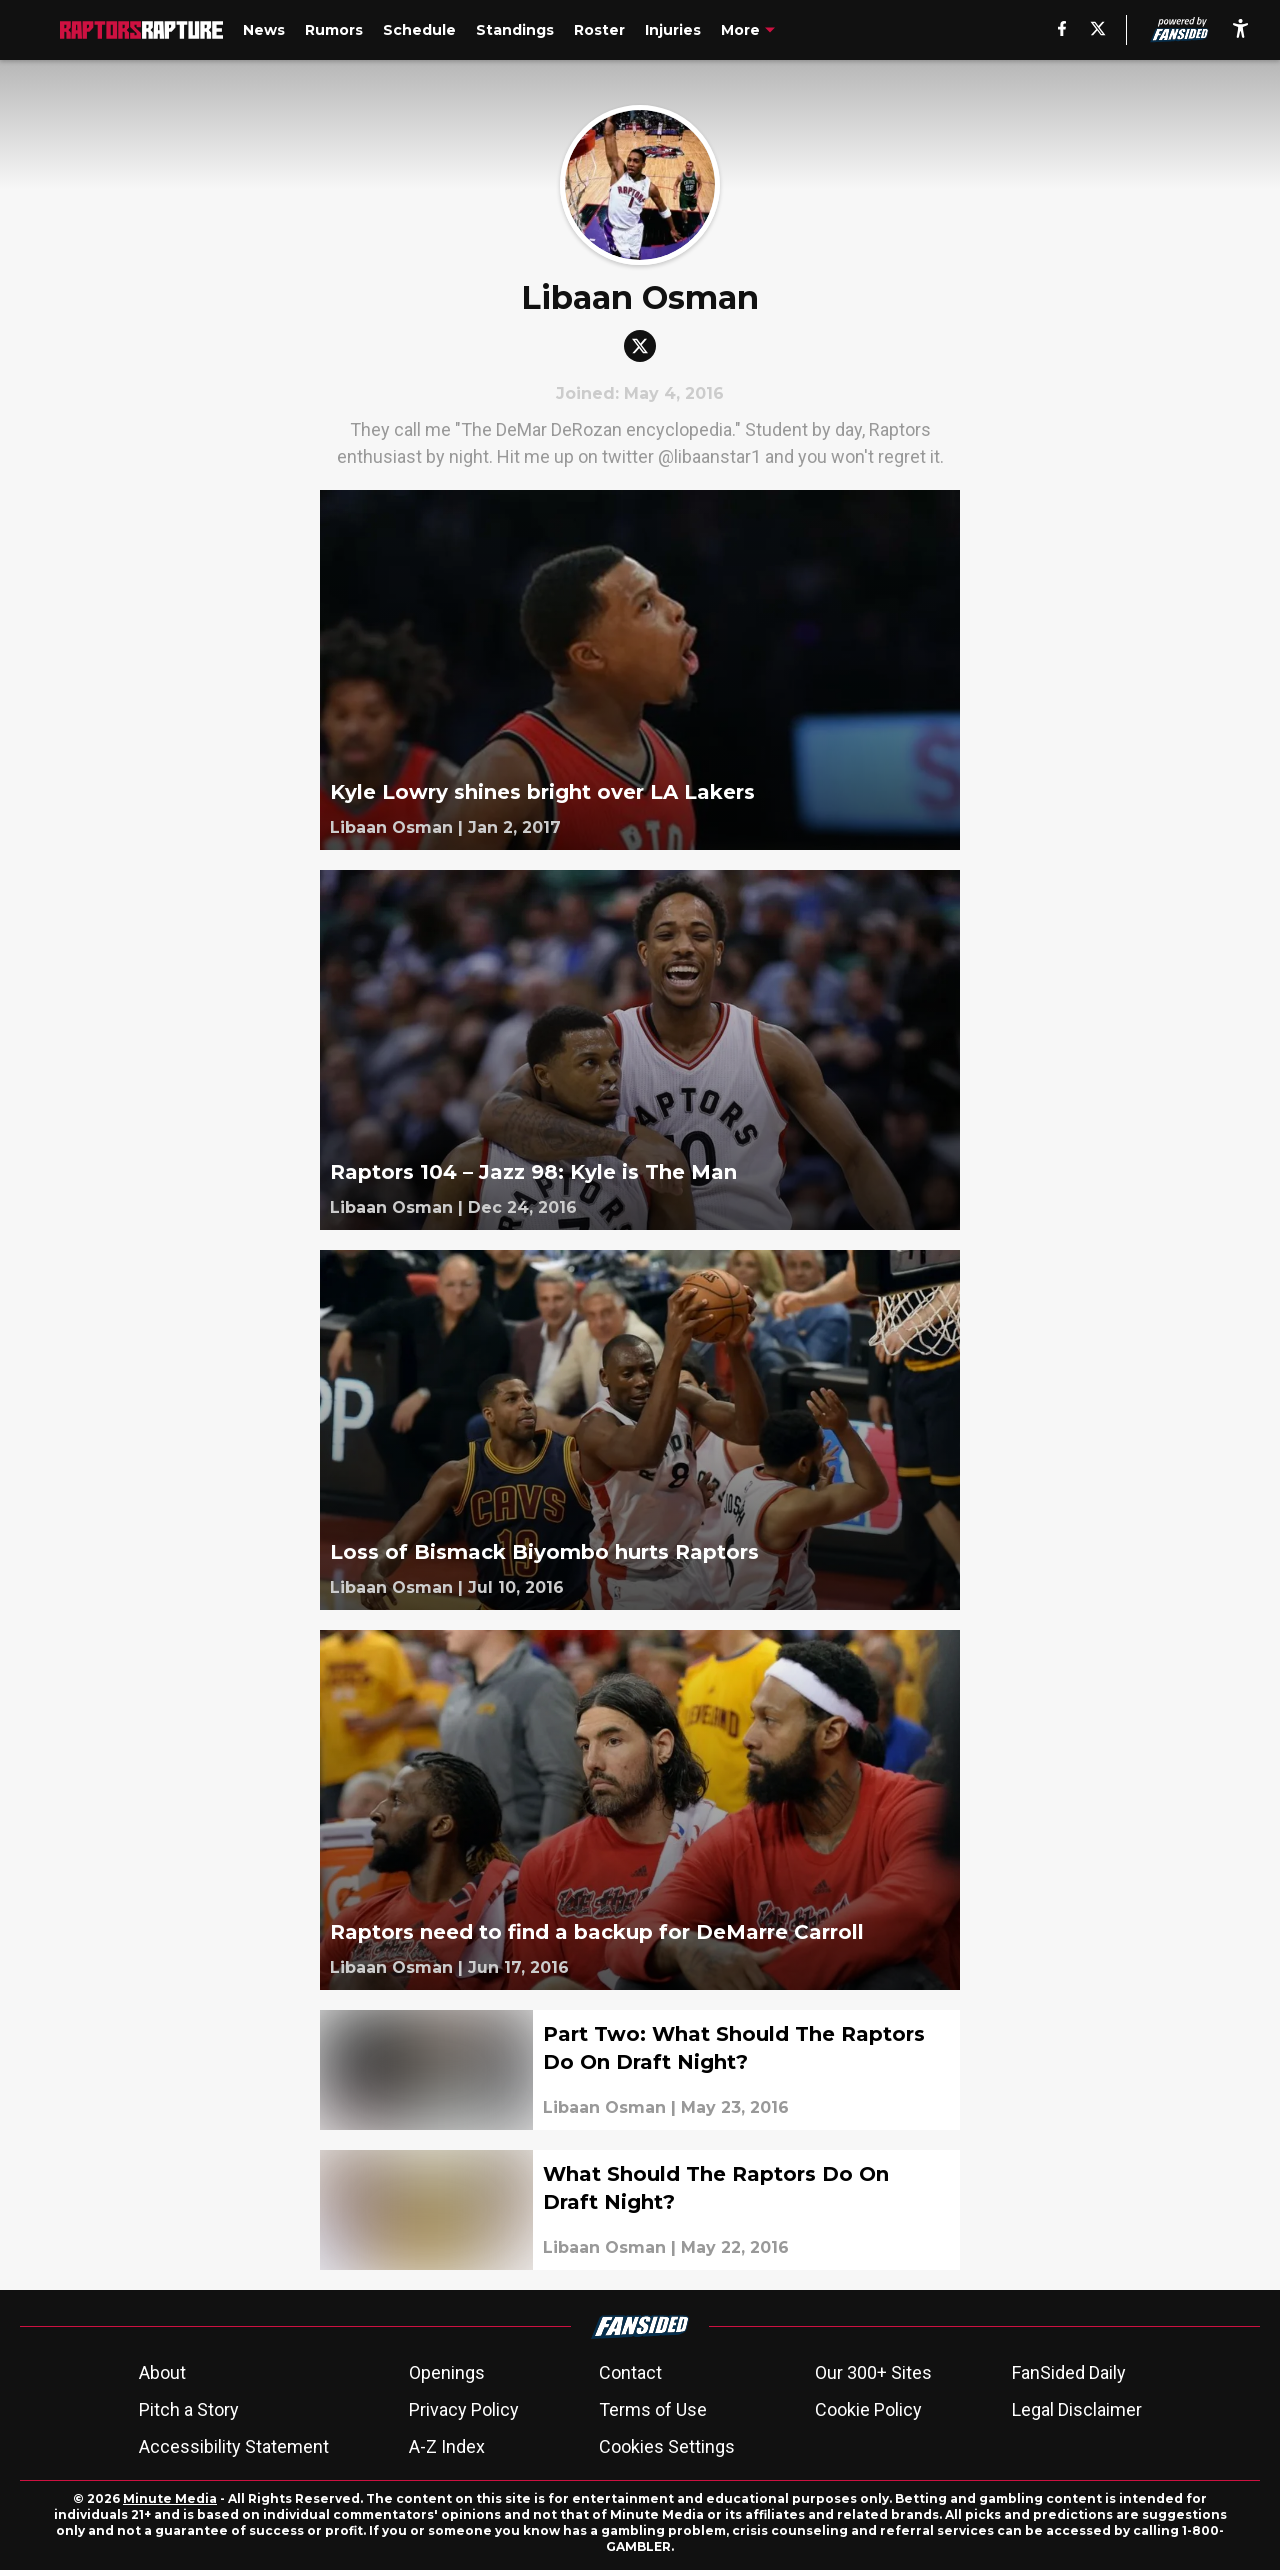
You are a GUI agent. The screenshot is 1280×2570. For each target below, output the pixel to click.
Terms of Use (653, 2409)
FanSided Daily (1069, 2372)
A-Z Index (447, 2446)
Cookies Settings (667, 2446)
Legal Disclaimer (1077, 2409)
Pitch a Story (189, 2409)
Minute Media (170, 2498)
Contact (630, 2372)
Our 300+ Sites (873, 2372)
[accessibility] (1240, 30)
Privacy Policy (464, 2409)
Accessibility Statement (234, 2446)
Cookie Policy (868, 2409)
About (162, 2372)
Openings (447, 2372)
